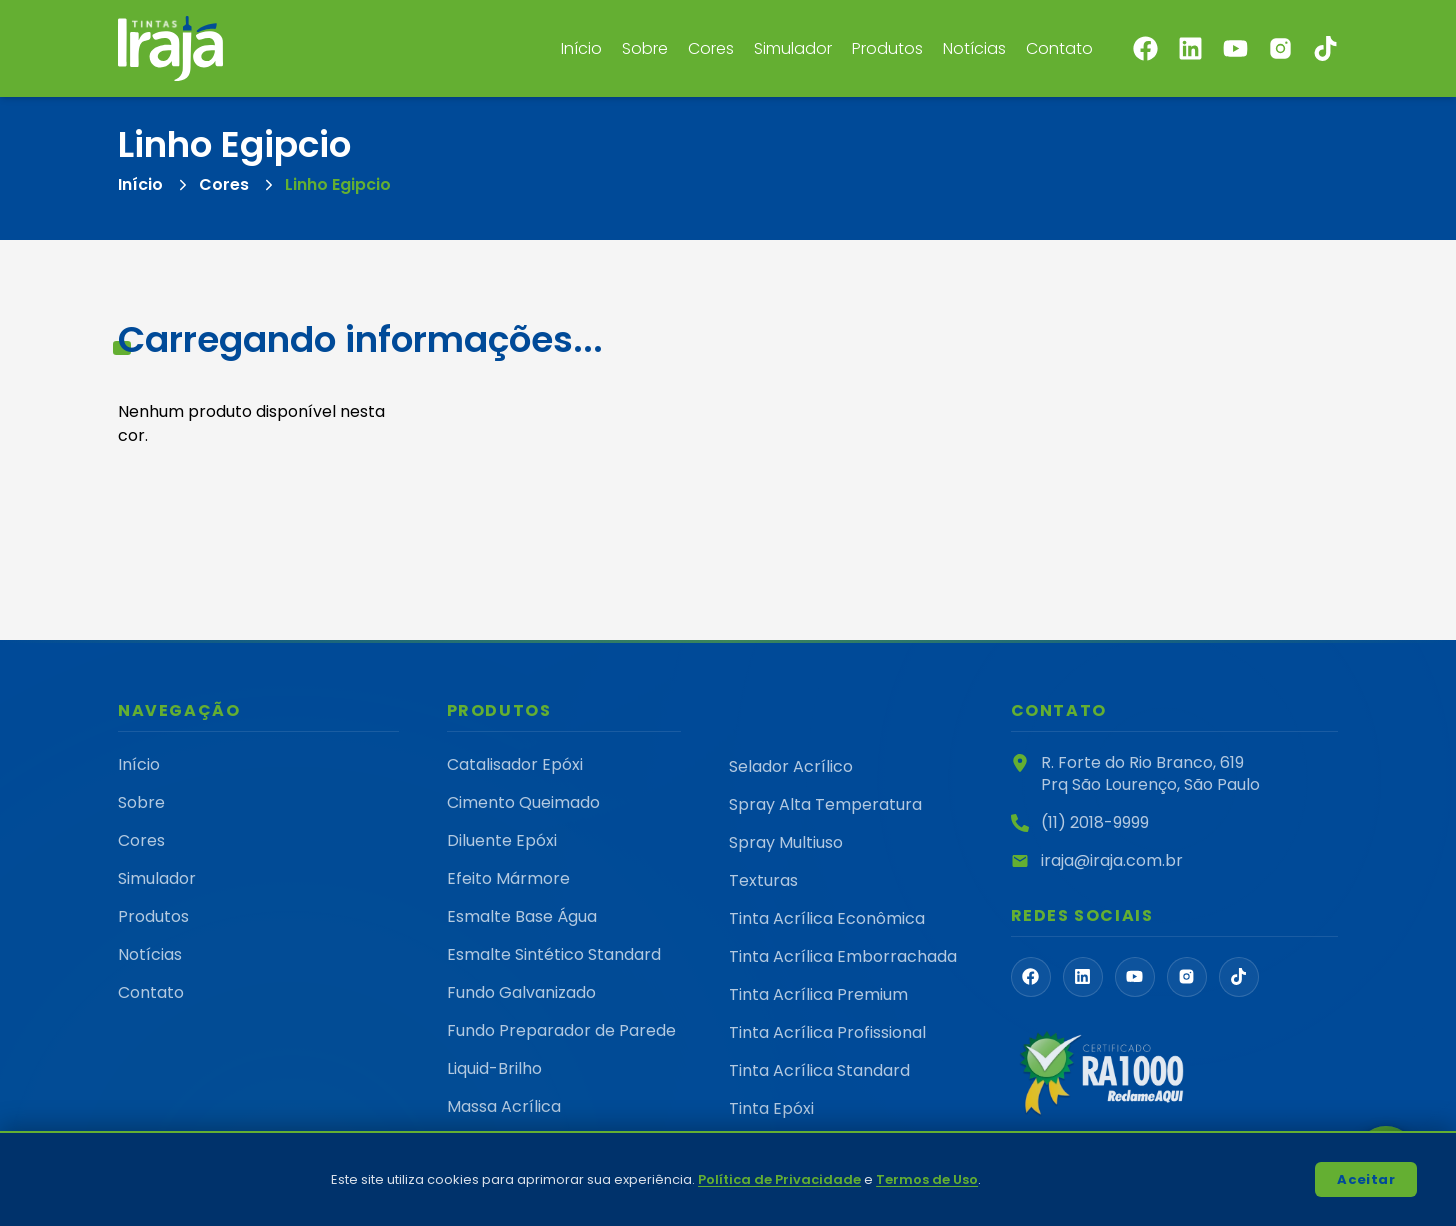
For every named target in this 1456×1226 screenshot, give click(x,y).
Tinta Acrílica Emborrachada (843, 956)
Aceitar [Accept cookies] (1366, 1179)
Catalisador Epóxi (515, 764)
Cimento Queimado (523, 802)
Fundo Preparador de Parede (561, 1030)
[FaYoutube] (1135, 977)
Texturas (763, 880)
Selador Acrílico (791, 766)
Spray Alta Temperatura (825, 804)
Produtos (887, 48)
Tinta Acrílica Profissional (827, 1032)
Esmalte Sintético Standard (554, 954)
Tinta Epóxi (771, 1108)
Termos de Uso (927, 1179)
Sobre (645, 48)
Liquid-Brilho (494, 1068)
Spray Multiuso (786, 842)
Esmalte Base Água (522, 916)
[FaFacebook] (1031, 977)
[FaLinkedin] (1083, 977)
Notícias (974, 48)
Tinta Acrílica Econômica (827, 918)
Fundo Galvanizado (521, 992)
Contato (1059, 48)
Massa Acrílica (504, 1106)
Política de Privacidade (779, 1179)
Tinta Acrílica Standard (819, 1070)
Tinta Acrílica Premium (818, 994)
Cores (711, 48)
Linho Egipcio (338, 184)
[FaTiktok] (1239, 977)
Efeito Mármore (508, 878)
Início (581, 48)
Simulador (793, 48)
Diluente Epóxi (502, 840)
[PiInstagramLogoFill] (1187, 977)
